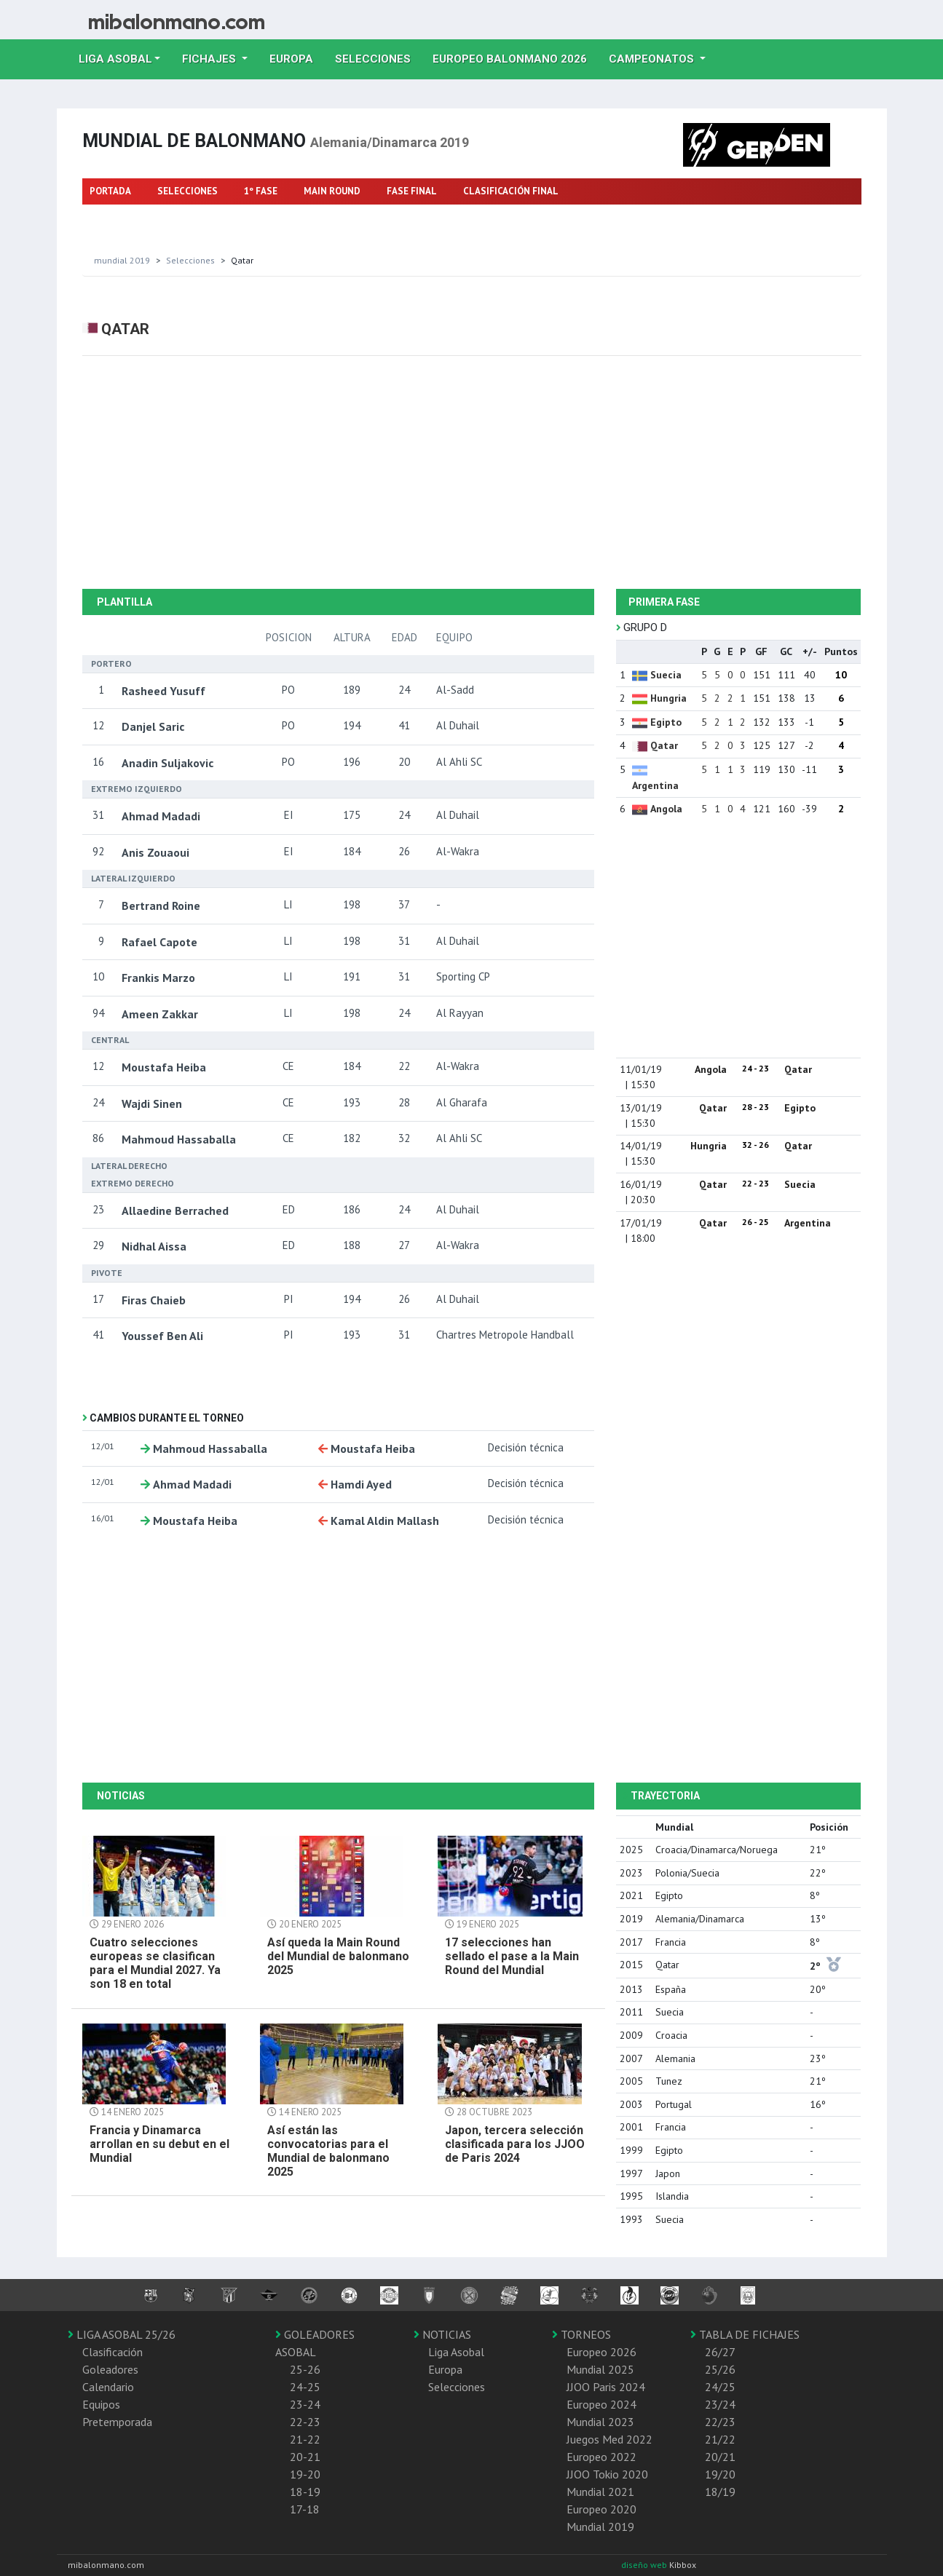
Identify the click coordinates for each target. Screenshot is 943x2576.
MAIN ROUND (332, 191)
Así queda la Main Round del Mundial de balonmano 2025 (338, 1956)
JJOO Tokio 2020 (607, 2474)
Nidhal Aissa (154, 1246)
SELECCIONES (187, 191)
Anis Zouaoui (155, 852)
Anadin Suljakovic (167, 763)
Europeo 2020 (601, 2509)
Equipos (101, 2404)
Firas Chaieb (154, 1300)
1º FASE (260, 191)
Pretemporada (117, 2421)
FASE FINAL (412, 191)
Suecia (666, 674)
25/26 (720, 2369)
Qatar (664, 745)
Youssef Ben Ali (162, 1335)
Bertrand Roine (161, 905)
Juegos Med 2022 (609, 2439)
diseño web (645, 2564)
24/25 (720, 2386)
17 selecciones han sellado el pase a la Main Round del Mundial (512, 1956)
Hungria (668, 698)
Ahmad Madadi (161, 816)
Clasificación (112, 2352)
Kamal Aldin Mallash (385, 1520)
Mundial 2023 (600, 2421)
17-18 (305, 2509)
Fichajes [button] (210, 59)
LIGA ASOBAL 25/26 (121, 2334)
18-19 (305, 2491)
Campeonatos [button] (653, 59)
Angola (666, 808)
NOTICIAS (442, 2334)
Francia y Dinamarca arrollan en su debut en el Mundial (159, 2144)
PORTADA (110, 191)
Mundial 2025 (600, 2369)
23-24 (305, 2404)
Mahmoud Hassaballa (179, 1139)
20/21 (720, 2456)
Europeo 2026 (601, 2352)
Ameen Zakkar (160, 1014)
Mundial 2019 (122, 260)
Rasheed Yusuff (163, 690)
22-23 (305, 2421)
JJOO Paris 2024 (606, 2386)
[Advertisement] (472, 472)
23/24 (720, 2404)
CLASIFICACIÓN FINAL (511, 191)
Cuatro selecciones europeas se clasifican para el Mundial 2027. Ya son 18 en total (155, 1963)
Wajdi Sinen (152, 1103)
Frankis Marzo (158, 977)
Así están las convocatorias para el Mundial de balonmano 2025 (328, 2151)
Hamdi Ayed (361, 1484)
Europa (296, 57)
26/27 (720, 2352)
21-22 (305, 2439)
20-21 (305, 2456)
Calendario (108, 2386)
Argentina (655, 785)
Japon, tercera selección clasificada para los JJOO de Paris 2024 (515, 2144)
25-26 (305, 2369)
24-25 (305, 2386)
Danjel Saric (153, 726)
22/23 (720, 2421)
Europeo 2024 (601, 2404)
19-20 (305, 2474)
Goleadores (110, 2369)
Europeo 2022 (601, 2456)
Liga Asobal (456, 2352)
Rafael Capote (159, 942)
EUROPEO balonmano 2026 (515, 57)
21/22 (720, 2439)
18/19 (720, 2491)
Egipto (666, 722)
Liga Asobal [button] (115, 59)
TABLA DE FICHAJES (745, 2334)
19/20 (720, 2474)
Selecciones (378, 57)
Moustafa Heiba (164, 1067)
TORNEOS (581, 2334)
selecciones (190, 260)
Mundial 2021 (600, 2491)
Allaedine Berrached (175, 1210)
